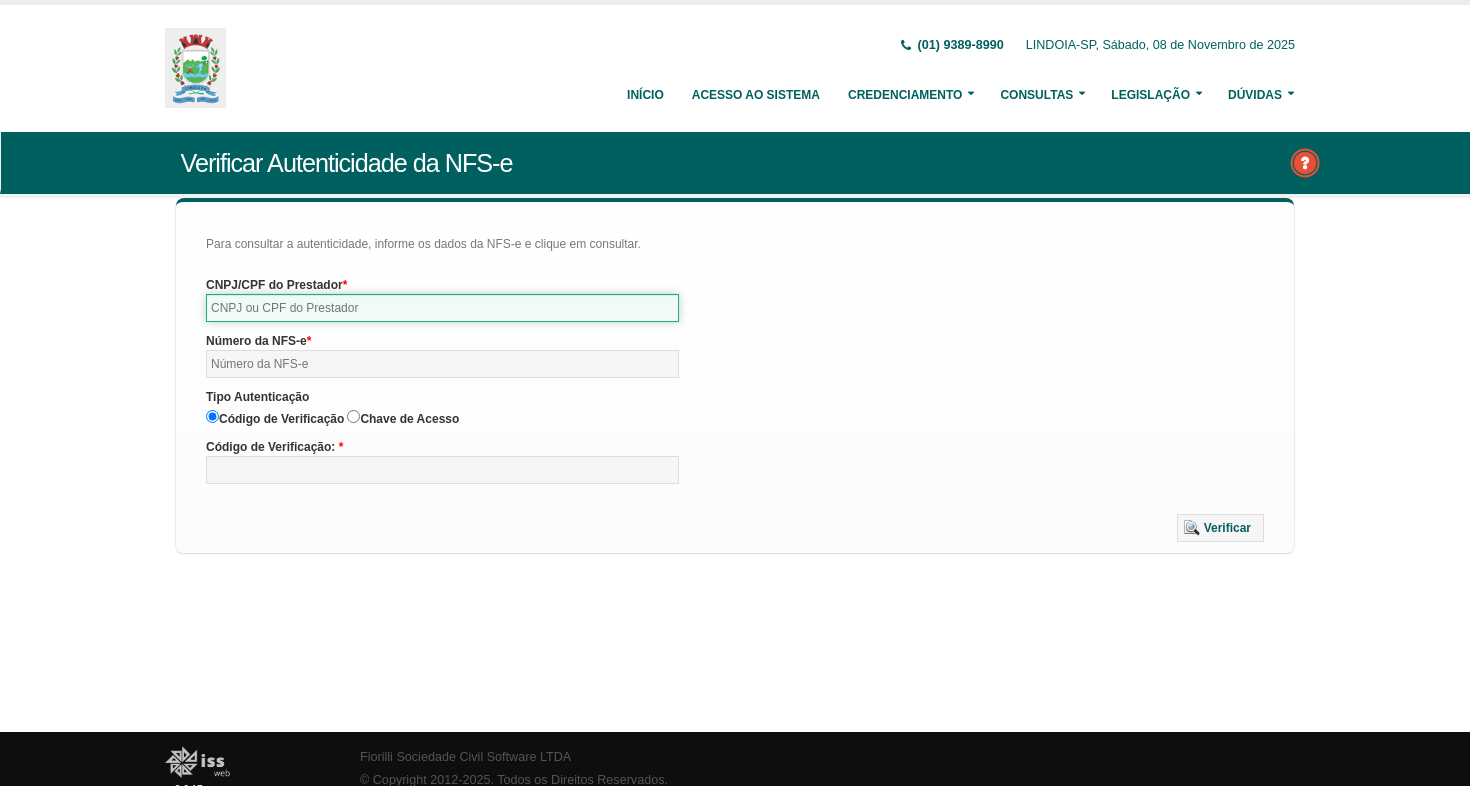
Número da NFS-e (256, 341)
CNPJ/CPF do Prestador (274, 285)
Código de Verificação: (272, 447)
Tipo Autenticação (257, 397)
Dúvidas (1255, 95)
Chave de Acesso (409, 419)
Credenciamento (905, 95)
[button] (1220, 528)
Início (645, 95)
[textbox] (442, 308)
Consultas (1036, 95)
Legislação (1150, 95)
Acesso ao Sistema (756, 95)
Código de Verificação (281, 419)
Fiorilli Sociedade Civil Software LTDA (465, 757)
